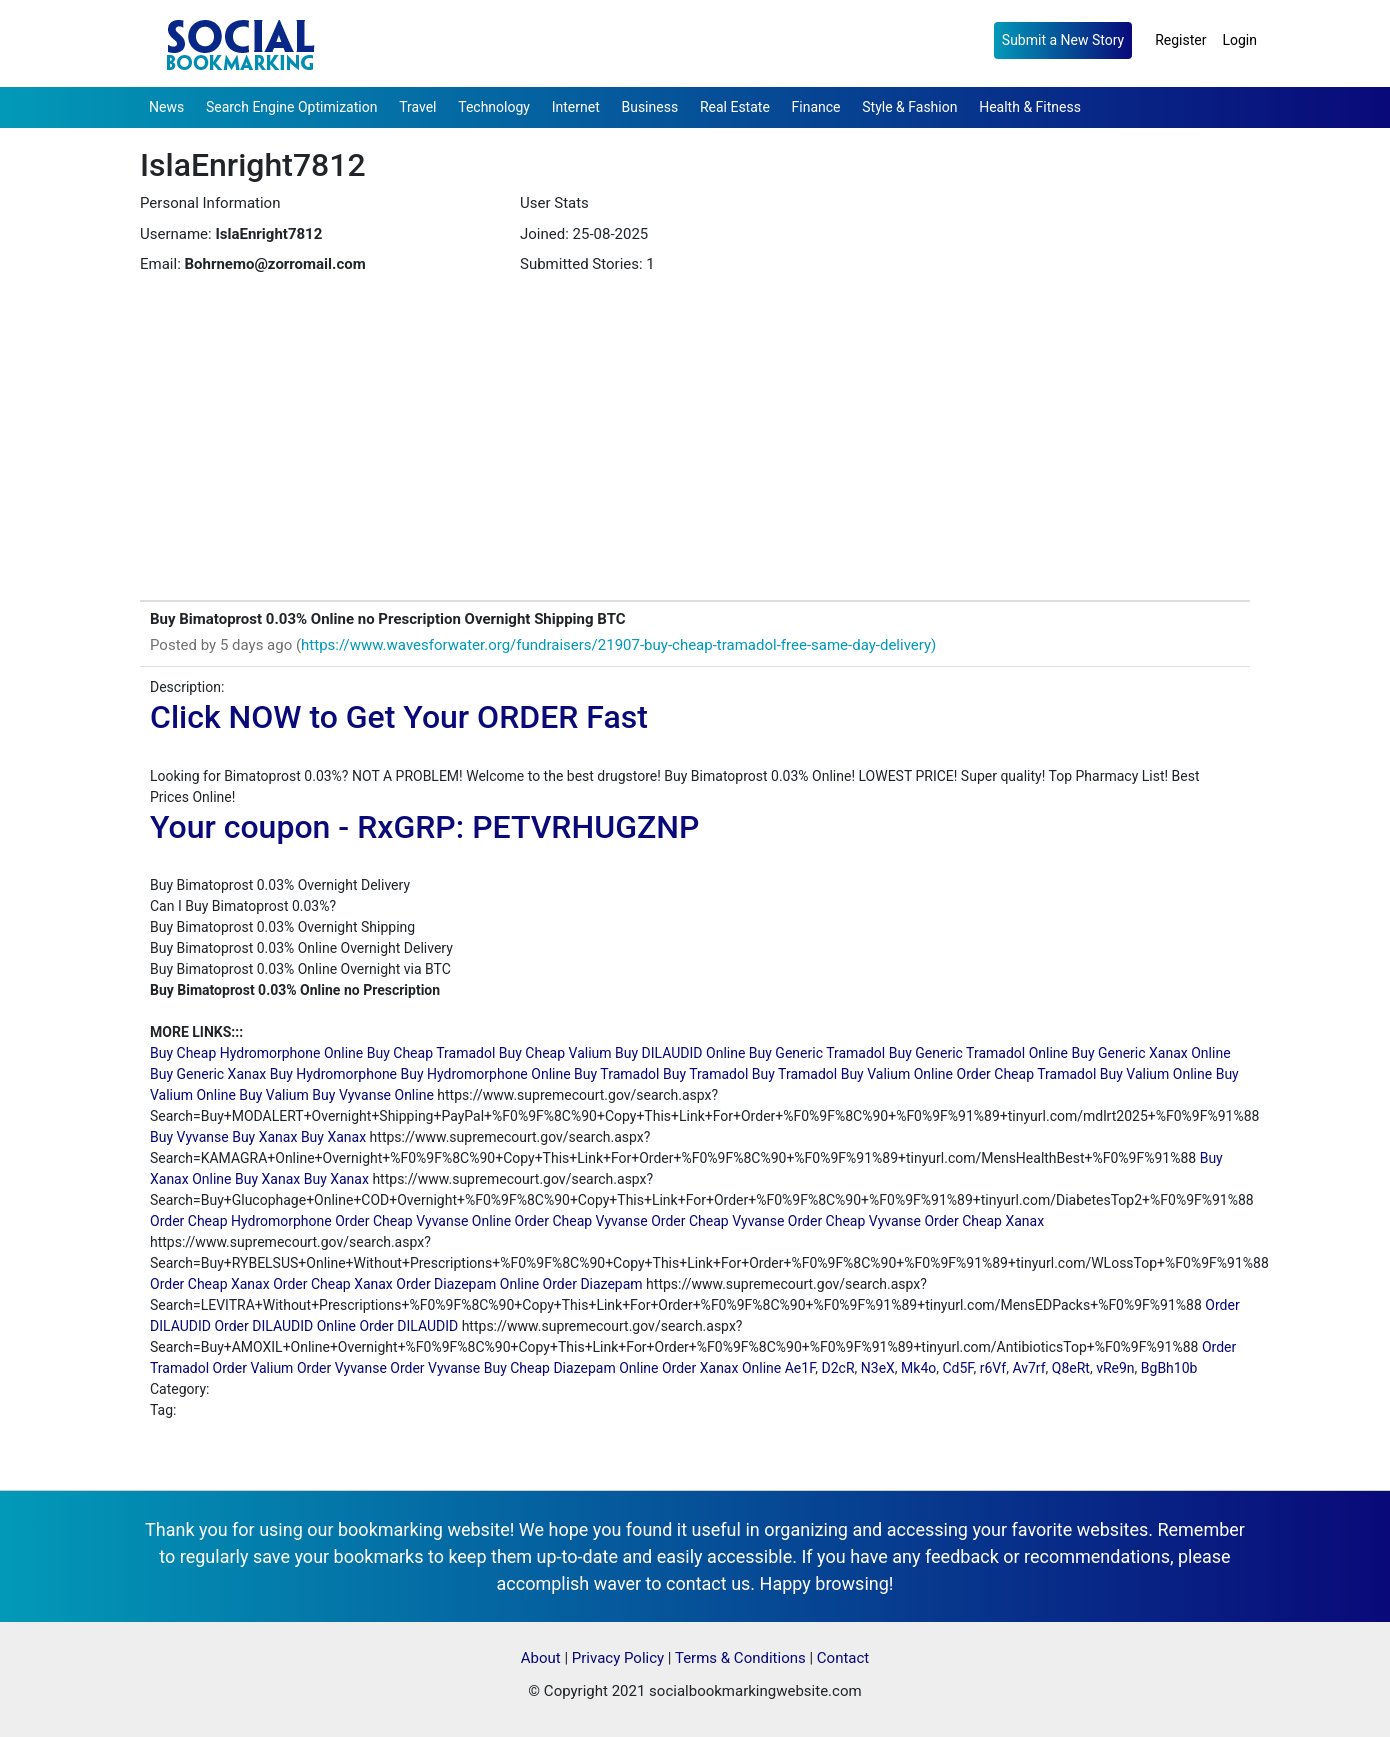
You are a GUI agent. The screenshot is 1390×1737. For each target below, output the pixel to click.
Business (649, 107)
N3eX (878, 1368)
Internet (576, 107)
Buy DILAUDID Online (680, 1053)
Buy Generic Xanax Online (1150, 1053)
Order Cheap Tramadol (1027, 1074)
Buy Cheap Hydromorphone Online (256, 1053)
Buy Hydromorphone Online (486, 1074)
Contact (843, 1658)
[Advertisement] (695, 450)
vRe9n (1115, 1368)
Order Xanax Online (721, 1368)
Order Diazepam (593, 1284)
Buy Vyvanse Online (372, 1095)
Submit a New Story (1063, 40)
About (541, 1658)
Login (1239, 40)
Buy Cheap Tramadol (431, 1053)
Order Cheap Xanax (984, 1221)
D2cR (838, 1368)
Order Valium (253, 1368)
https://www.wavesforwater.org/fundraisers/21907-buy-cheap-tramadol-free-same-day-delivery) (618, 645)
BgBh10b (1169, 1368)
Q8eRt (1071, 1368)
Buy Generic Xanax (208, 1074)
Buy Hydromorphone (333, 1074)
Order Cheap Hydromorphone (241, 1221)
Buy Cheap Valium (555, 1053)
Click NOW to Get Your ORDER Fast (399, 717)
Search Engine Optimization (291, 107)
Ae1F (800, 1368)
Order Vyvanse (342, 1368)
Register (1180, 40)
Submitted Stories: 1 (587, 264)
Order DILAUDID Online (285, 1326)
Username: (176, 234)
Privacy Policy (618, 1658)
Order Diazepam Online (467, 1284)
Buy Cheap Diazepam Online (571, 1368)
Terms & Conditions (740, 1658)
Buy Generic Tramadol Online (978, 1053)
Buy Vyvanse (189, 1137)
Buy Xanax (264, 1137)
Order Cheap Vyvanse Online (423, 1221)
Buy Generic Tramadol (817, 1053)
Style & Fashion (909, 107)
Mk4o (918, 1368)
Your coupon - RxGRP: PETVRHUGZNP (424, 827)
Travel (417, 107)
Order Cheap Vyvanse (581, 1221)
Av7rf (1028, 1368)
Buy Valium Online (897, 1074)
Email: (160, 264)
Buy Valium (274, 1095)
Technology (494, 107)
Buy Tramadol (616, 1074)
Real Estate (735, 107)
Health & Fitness (1030, 107)
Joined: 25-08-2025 (584, 234)
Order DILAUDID (408, 1326)
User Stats (554, 203)
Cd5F (957, 1368)
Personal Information (210, 203)
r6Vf (993, 1368)
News (166, 107)
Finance (816, 107)
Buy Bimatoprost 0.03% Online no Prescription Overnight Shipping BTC (388, 619)
